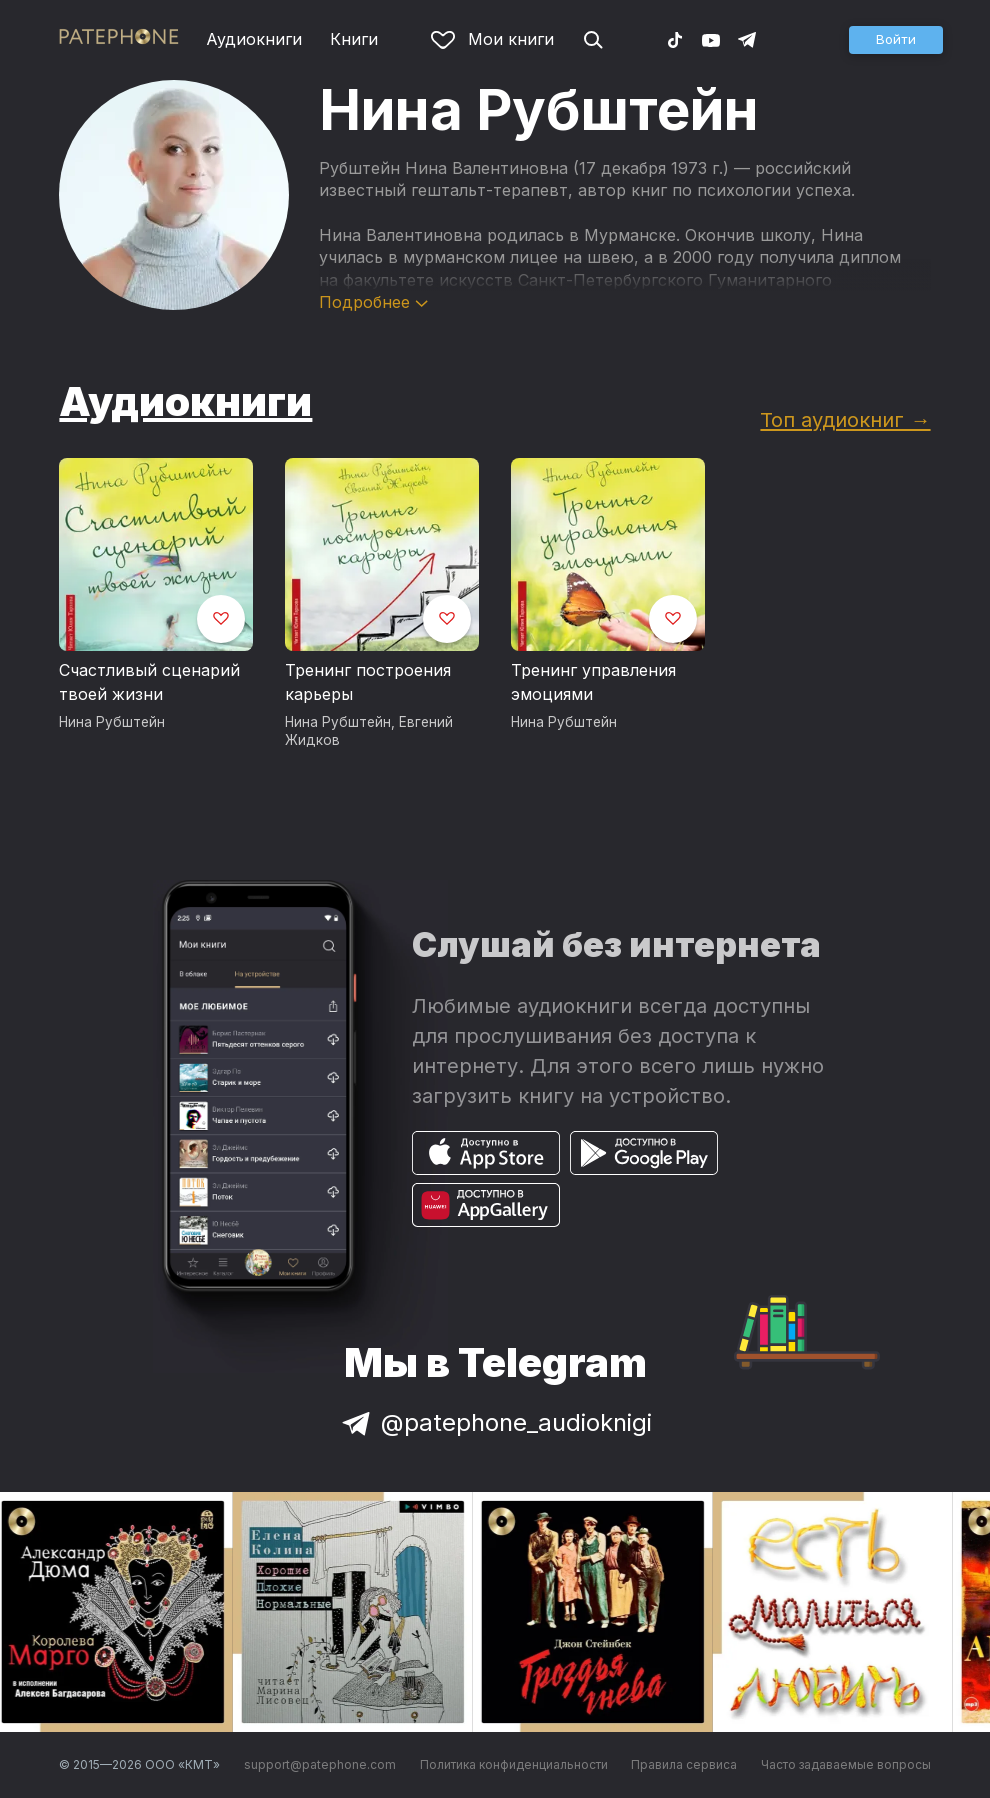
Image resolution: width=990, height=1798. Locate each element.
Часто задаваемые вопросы (846, 1764)
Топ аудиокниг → (845, 419)
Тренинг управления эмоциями (593, 682)
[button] (896, 40)
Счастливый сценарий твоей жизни (149, 682)
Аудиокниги (254, 39)
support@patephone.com (320, 1764)
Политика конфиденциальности (514, 1764)
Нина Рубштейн (112, 722)
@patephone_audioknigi (495, 1422)
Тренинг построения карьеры (368, 682)
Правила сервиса (684, 1764)
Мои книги (492, 39)
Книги (354, 39)
